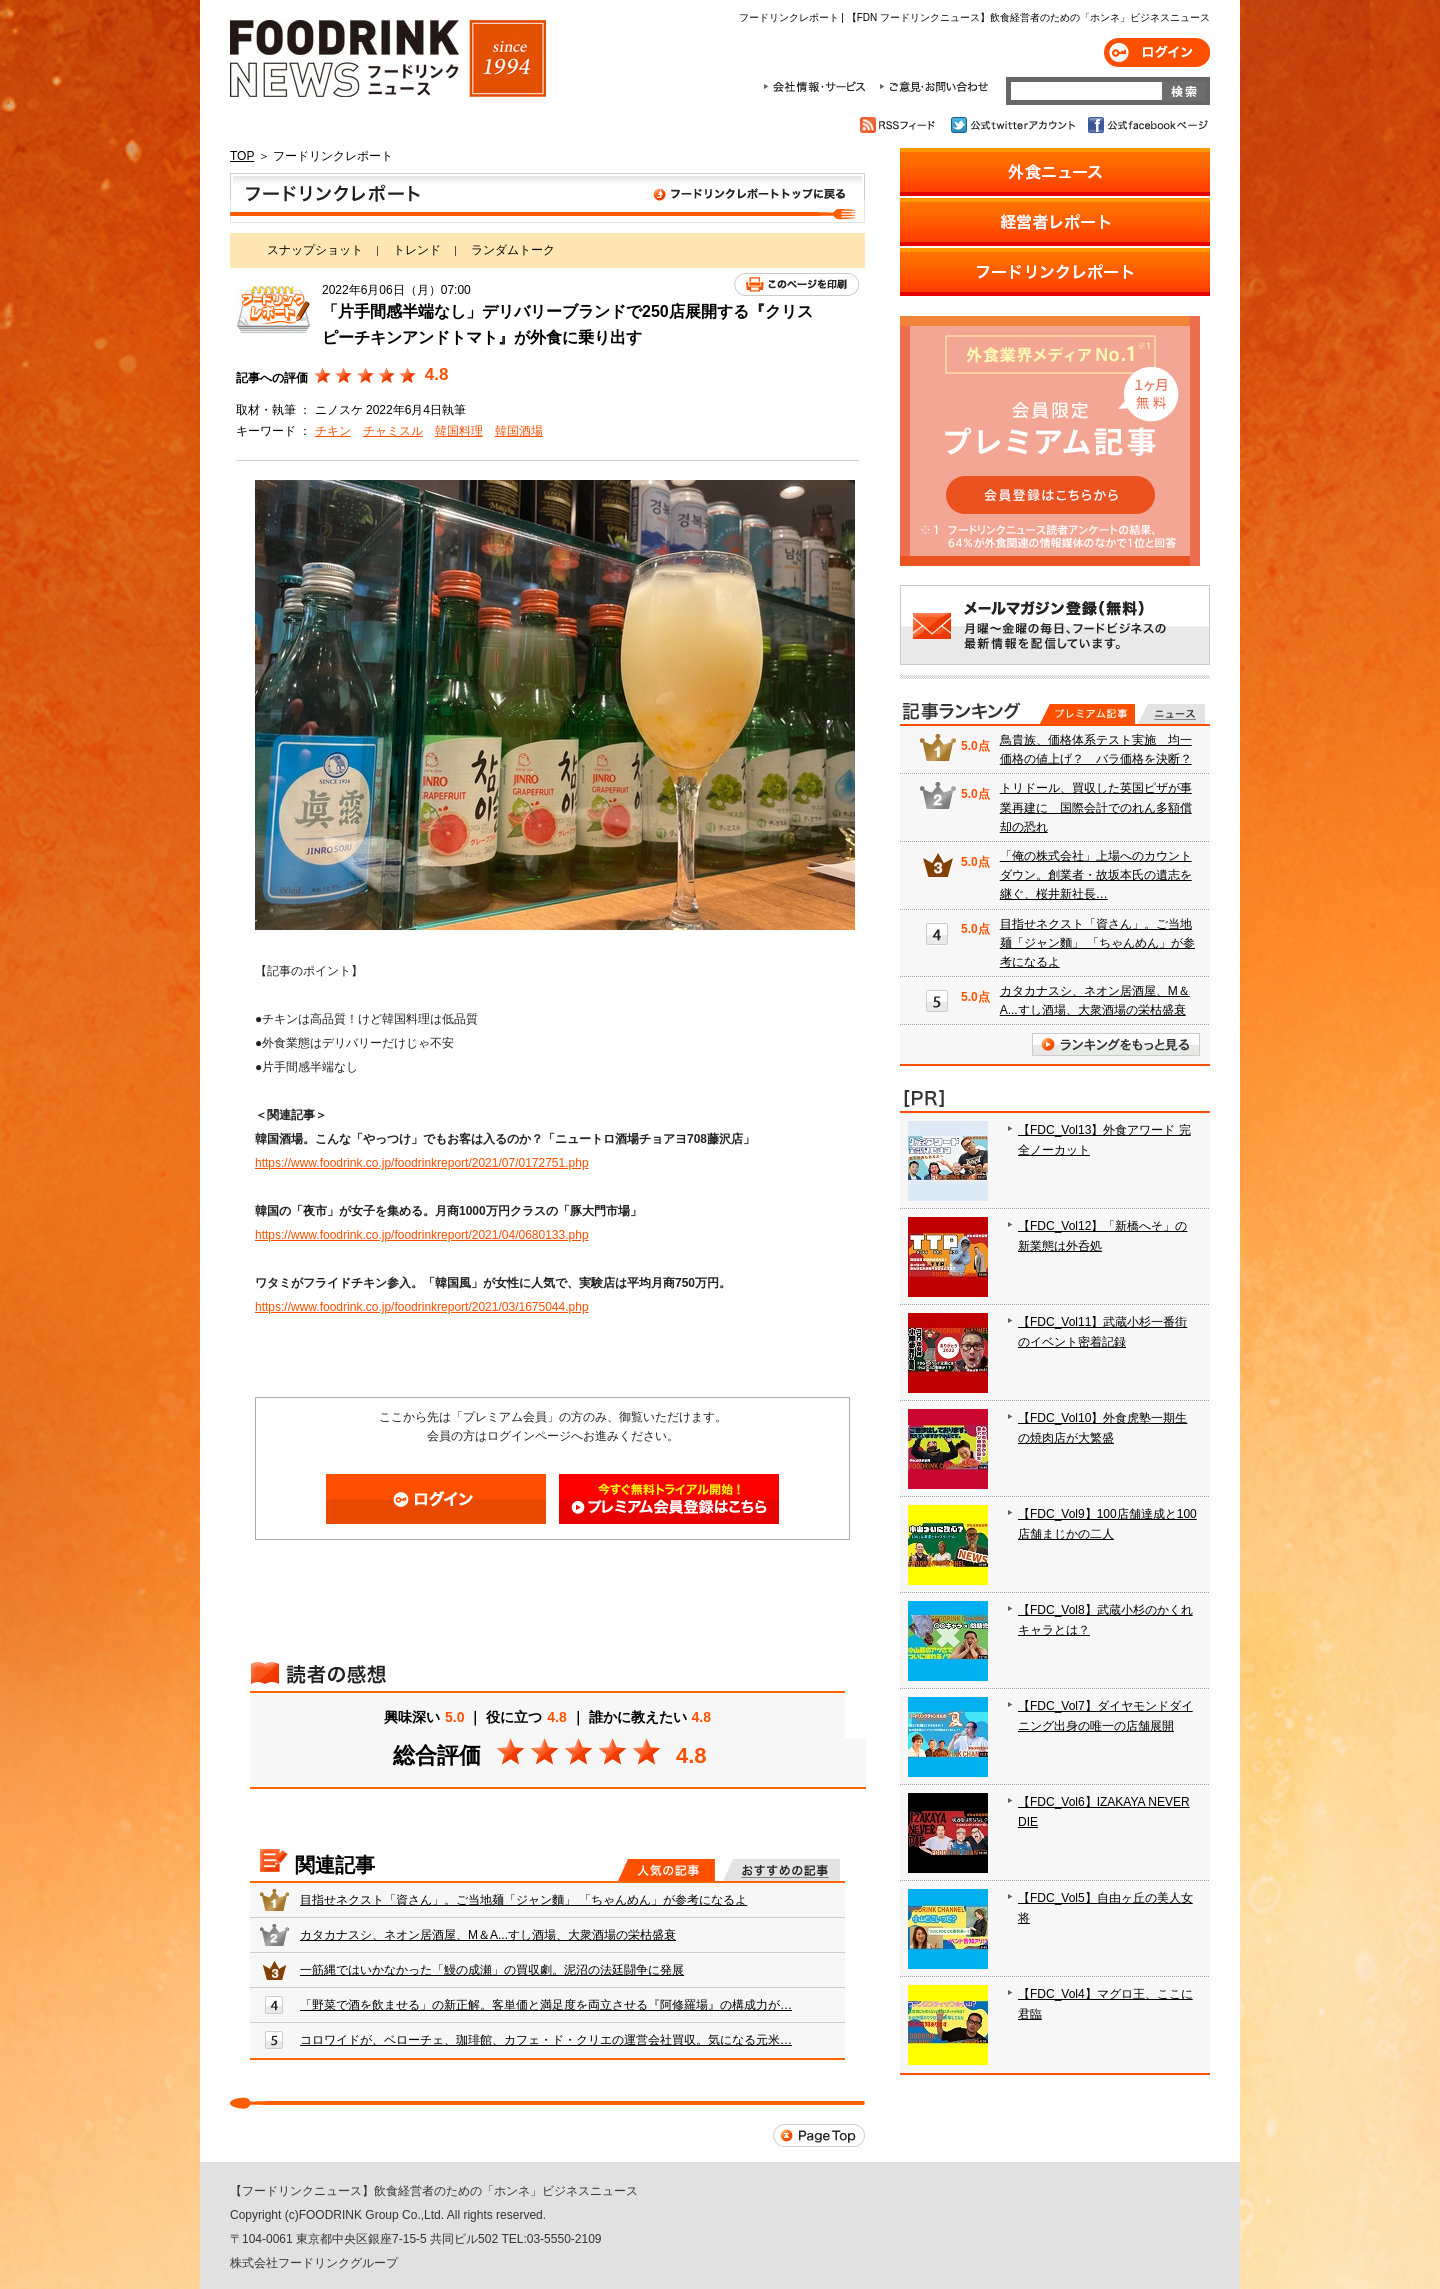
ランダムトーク (513, 250)
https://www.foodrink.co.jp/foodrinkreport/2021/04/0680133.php (422, 1235)
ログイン (1157, 52)
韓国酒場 (519, 431)
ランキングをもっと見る (1116, 1044)
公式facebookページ (1146, 125)
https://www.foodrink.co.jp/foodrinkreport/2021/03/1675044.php (422, 1307)
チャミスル (393, 431)
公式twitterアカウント (1014, 125)
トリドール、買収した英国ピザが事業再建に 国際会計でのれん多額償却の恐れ (1096, 807)
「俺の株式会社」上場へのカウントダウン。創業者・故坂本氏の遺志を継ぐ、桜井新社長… (1096, 875)
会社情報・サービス (818, 87)
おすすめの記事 (781, 1870)
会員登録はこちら (669, 1499)
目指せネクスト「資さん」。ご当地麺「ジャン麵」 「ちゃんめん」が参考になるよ (523, 1900)
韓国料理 (459, 431)
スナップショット (315, 250)
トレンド (417, 250)
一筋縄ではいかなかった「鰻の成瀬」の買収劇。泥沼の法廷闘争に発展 (492, 1970)
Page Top (819, 2135)
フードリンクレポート (547, 198)
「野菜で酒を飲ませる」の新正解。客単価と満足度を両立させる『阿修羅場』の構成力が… (546, 2005)
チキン (333, 431)
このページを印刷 (796, 284)
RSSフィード (900, 125)
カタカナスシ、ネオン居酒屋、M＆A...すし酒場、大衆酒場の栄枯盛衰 (488, 1935)
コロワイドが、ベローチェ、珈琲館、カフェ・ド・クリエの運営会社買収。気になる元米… (546, 2040)
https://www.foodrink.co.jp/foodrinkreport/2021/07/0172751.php (422, 1163)
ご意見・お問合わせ (933, 87)
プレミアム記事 (1087, 714)
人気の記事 (666, 1870)
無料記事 (1171, 714)
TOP (242, 156)
